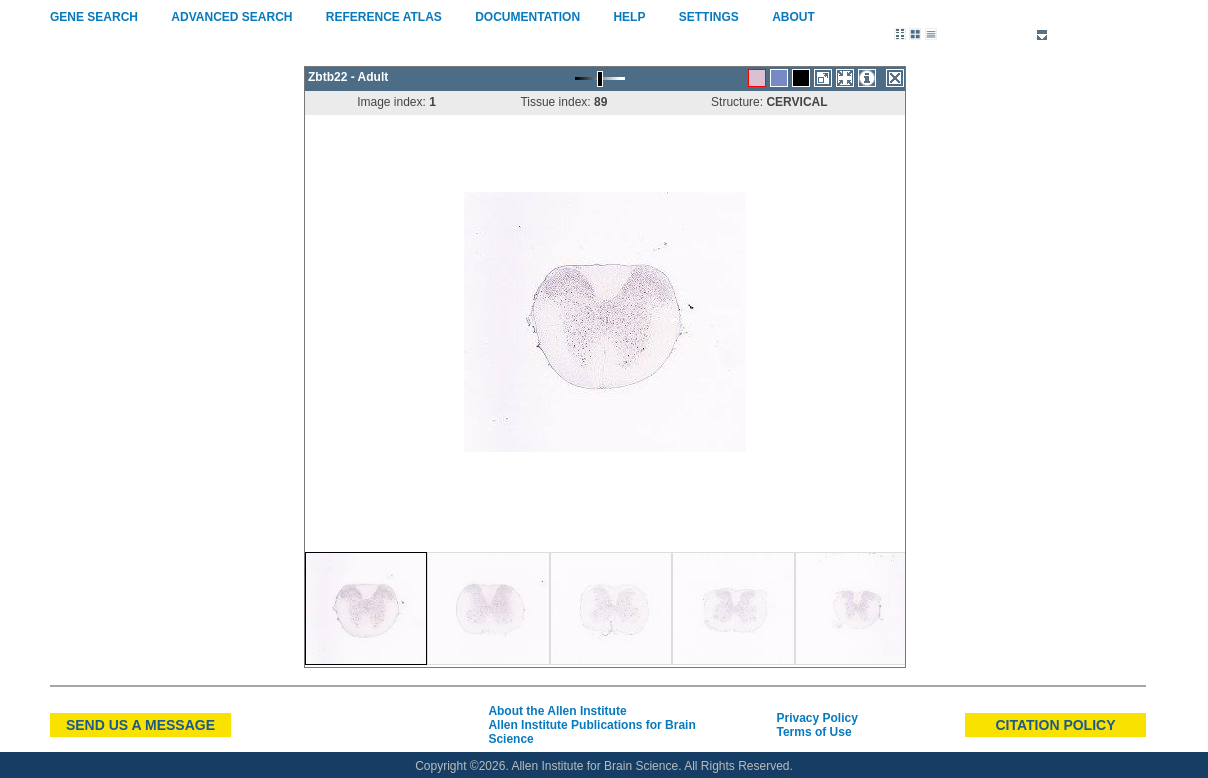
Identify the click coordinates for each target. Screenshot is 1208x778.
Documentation (527, 17)
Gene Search (94, 17)
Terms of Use (813, 732)
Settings (708, 17)
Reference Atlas (383, 17)
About (792, 17)
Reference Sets (998, 36)
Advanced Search (231, 17)
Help (629, 17)
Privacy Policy (816, 718)
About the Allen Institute (557, 711)
